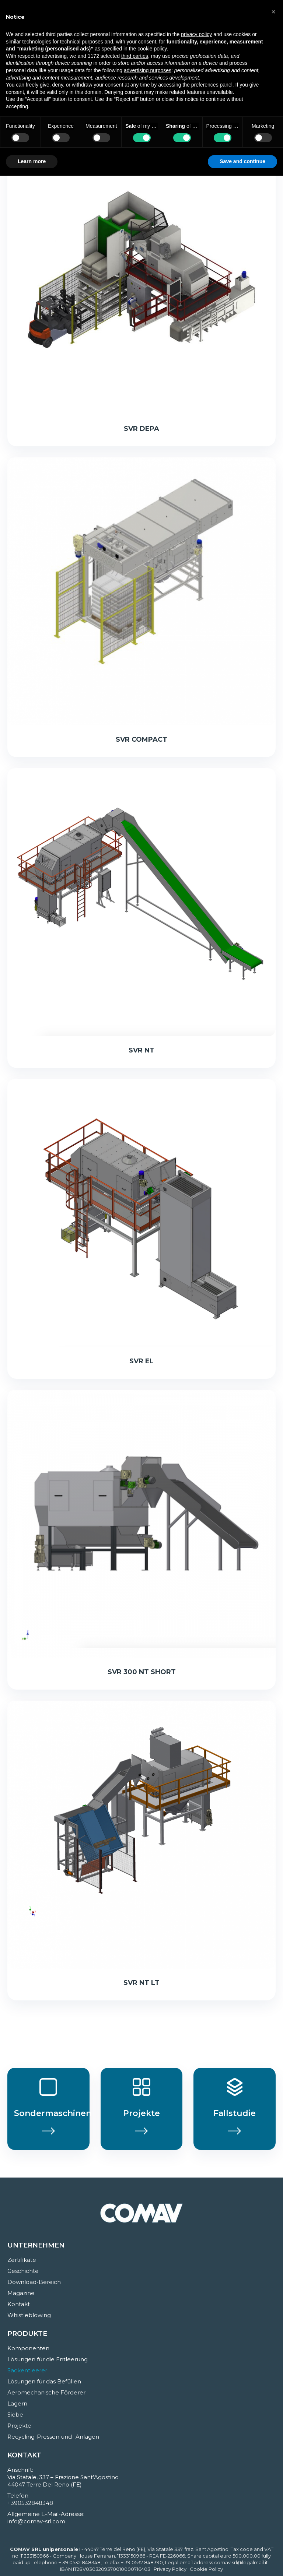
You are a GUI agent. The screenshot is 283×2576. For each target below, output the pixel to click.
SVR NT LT (141, 1983)
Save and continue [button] (242, 161)
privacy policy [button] (196, 34)
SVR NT (141, 1050)
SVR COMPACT (141, 739)
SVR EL (141, 1361)
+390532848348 (30, 2502)
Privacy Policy (170, 2569)
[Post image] (141, 281)
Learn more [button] (32, 161)
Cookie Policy (206, 2569)
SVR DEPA (141, 429)
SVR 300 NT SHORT (142, 1672)
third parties (134, 56)
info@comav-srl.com (36, 2521)
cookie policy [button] (152, 49)
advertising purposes (147, 70)
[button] (273, 12)
